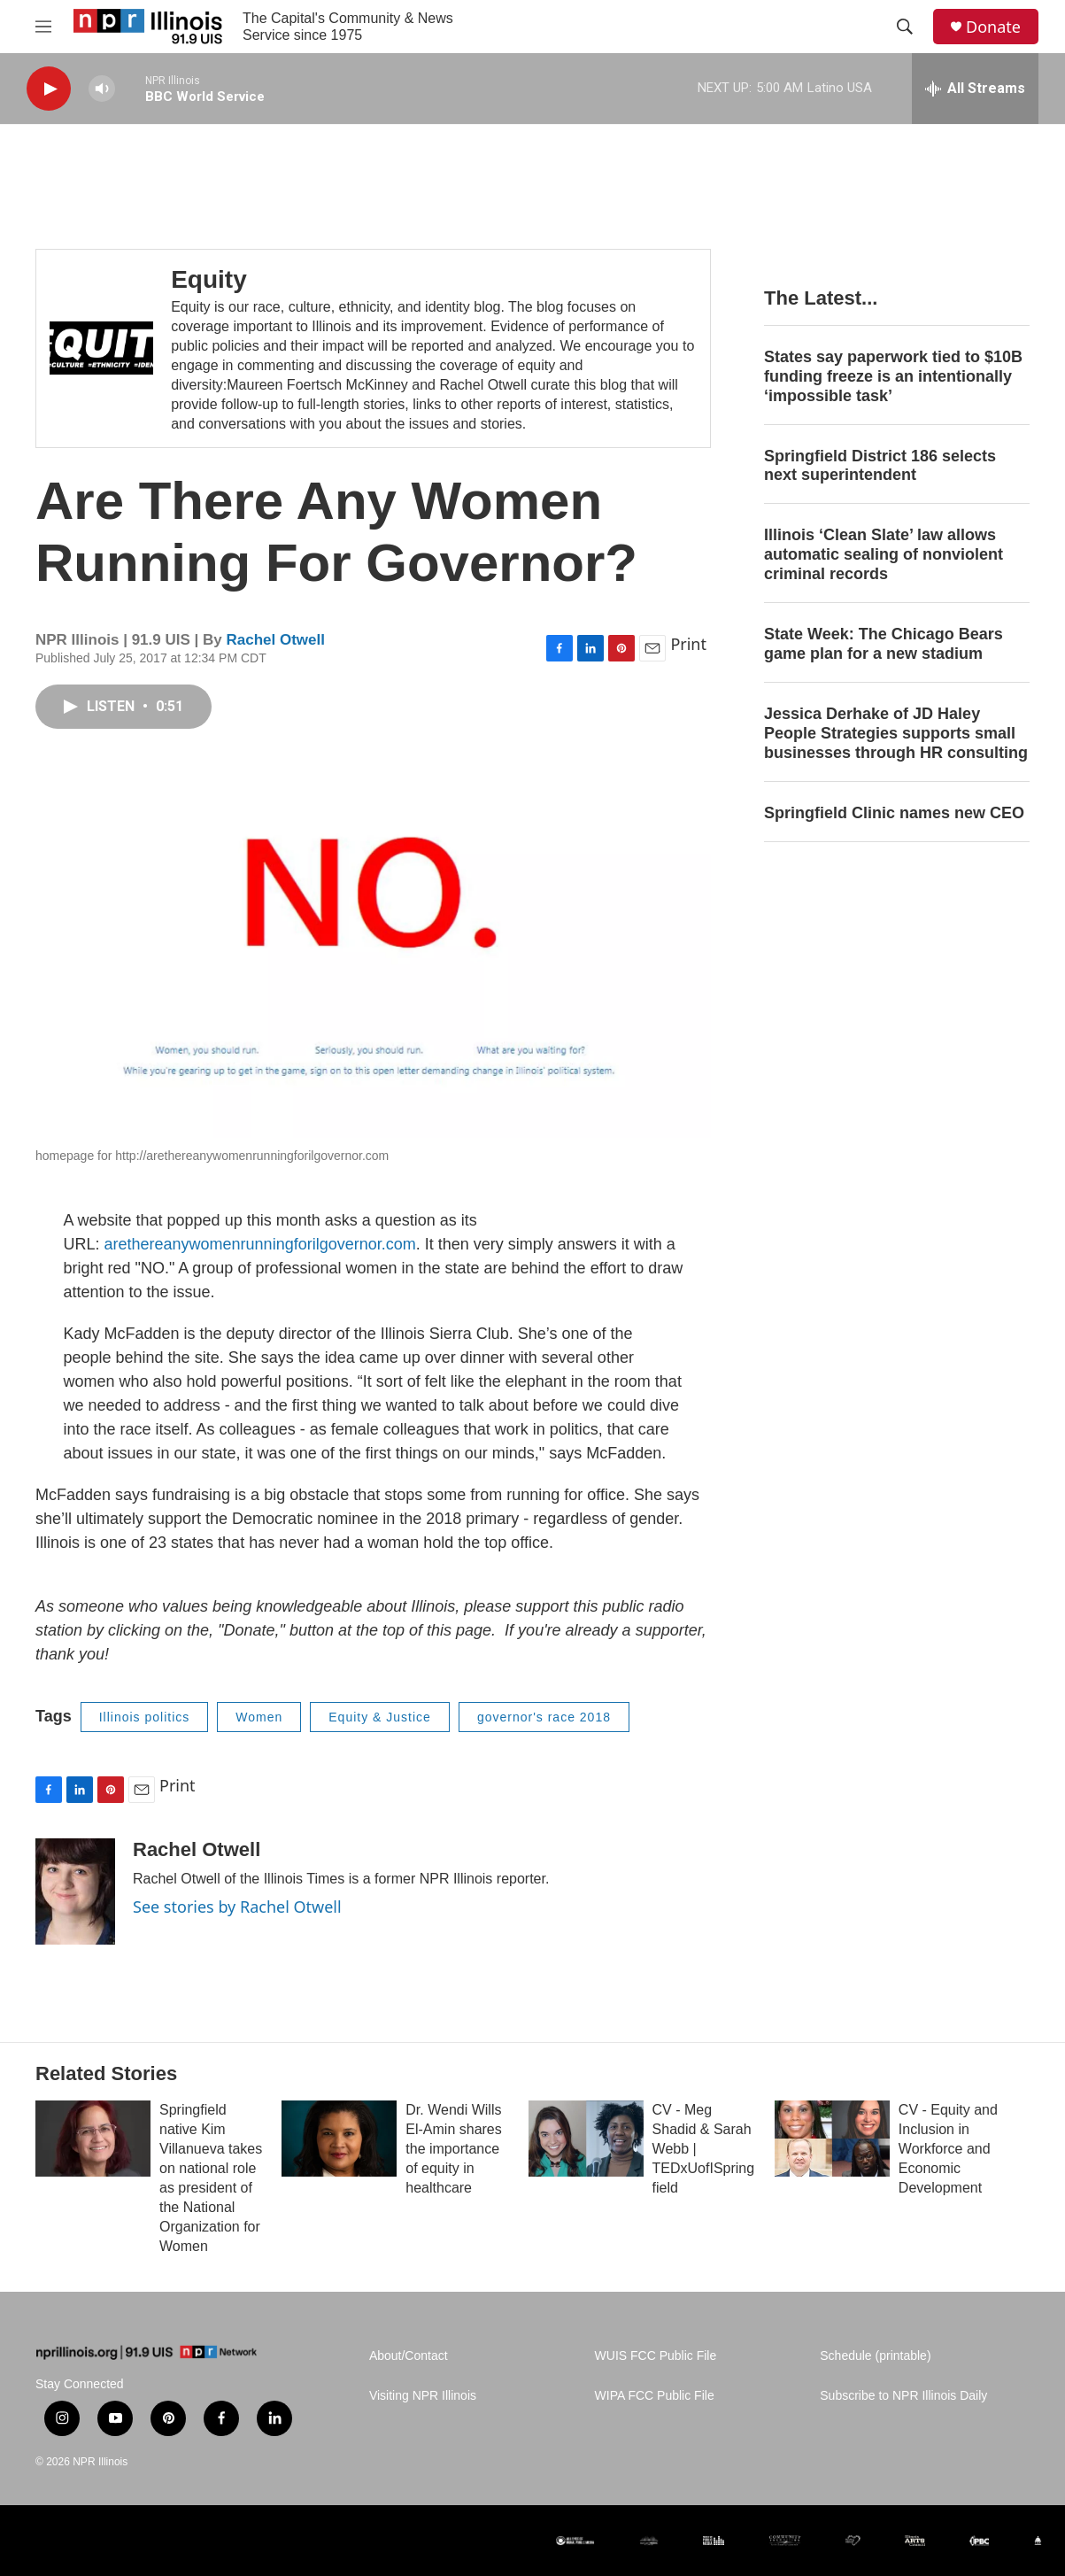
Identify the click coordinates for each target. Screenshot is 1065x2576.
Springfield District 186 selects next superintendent (880, 465)
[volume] (102, 89)
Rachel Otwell (275, 639)
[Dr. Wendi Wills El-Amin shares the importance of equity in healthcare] (339, 2138)
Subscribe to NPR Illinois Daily (903, 2395)
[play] (49, 89)
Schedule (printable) (875, 2356)
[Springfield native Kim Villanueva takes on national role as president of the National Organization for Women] (92, 2138)
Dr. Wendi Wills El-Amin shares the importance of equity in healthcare (453, 2148)
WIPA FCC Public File (654, 2395)
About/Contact (408, 2356)
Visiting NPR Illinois (422, 2395)
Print (688, 643)
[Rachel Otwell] (75, 1891)
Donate (993, 27)
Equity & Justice (379, 1717)
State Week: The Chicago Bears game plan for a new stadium (883, 643)
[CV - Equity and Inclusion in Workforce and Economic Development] (832, 2138)
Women (258, 1717)
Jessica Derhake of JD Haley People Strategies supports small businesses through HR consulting (896, 733)
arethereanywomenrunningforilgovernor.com (260, 1244)
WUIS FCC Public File (656, 2356)
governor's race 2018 (544, 1717)
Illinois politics (144, 1717)
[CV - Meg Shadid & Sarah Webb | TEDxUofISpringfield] (586, 2138)
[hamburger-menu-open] (43, 26)
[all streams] (975, 88)
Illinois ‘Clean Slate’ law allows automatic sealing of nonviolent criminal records (883, 554)
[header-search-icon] (905, 27)
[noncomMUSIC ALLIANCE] (649, 2540)
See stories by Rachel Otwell (237, 1906)
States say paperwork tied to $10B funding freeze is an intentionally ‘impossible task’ (893, 376)
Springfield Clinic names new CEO (894, 813)
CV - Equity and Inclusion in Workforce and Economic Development (948, 2148)
